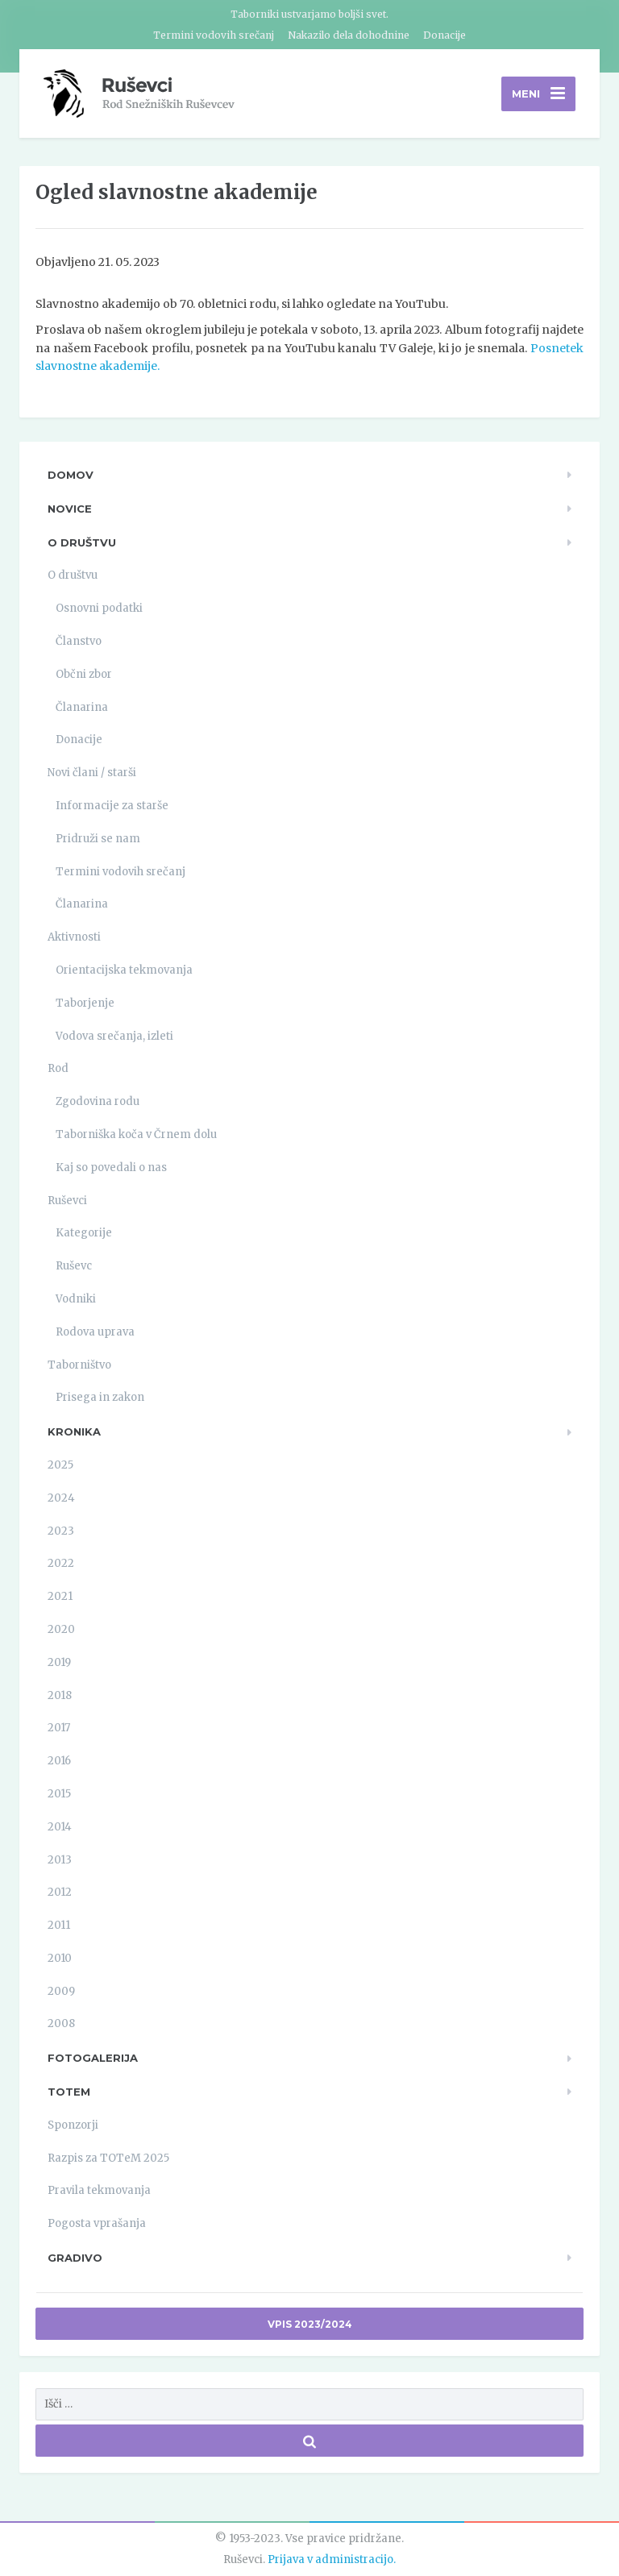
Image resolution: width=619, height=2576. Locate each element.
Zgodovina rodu (97, 1101)
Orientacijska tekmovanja (124, 970)
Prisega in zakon (100, 1397)
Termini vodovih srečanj (213, 35)
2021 (60, 1596)
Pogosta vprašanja (97, 2223)
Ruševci (67, 1200)
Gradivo (75, 2257)
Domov (70, 474)
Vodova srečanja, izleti (114, 1036)
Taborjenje (85, 1003)
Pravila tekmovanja (99, 2190)
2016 (59, 1761)
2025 (60, 1465)
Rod (58, 1068)
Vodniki (76, 1299)
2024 (61, 1498)
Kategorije (84, 1233)
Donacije (444, 35)
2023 (61, 1531)
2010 (60, 1958)
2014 (60, 1827)
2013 (60, 1860)
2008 (61, 2023)
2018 (60, 1695)
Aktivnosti (74, 937)
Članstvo (79, 641)
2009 (61, 1991)
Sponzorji (73, 2125)
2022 (61, 1563)
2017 (59, 1728)
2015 (59, 1794)
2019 (59, 1662)
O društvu (82, 542)
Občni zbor (84, 674)
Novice (70, 508)
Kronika (74, 1431)
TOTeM (69, 2091)
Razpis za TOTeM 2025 (108, 2158)
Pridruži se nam (98, 839)
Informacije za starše (112, 805)
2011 (59, 1925)
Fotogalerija (93, 2057)
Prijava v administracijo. (332, 2559)
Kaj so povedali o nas (111, 1167)
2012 (60, 1892)
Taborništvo (79, 1365)
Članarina (82, 707)
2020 (61, 1629)
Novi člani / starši (92, 772)
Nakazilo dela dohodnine (348, 35)
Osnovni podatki (99, 608)
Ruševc (74, 1266)
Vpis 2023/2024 (310, 2324)
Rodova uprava (95, 1332)
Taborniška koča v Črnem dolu (136, 1134)
